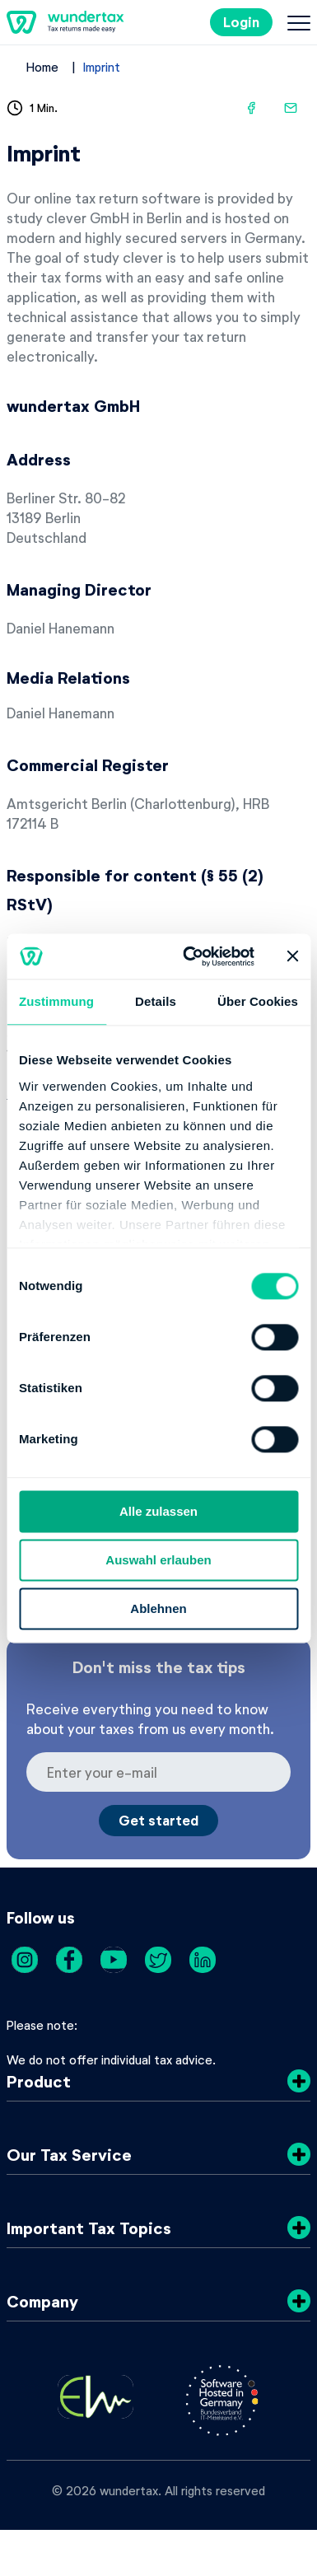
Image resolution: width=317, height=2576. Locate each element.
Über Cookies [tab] (257, 1001)
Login (241, 21)
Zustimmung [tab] (56, 1001)
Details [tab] (155, 1001)
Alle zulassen (158, 1511)
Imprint (101, 66)
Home (42, 66)
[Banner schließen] (292, 956)
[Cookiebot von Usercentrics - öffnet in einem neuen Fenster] (189, 956)
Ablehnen (158, 1608)
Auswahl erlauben (158, 1560)
